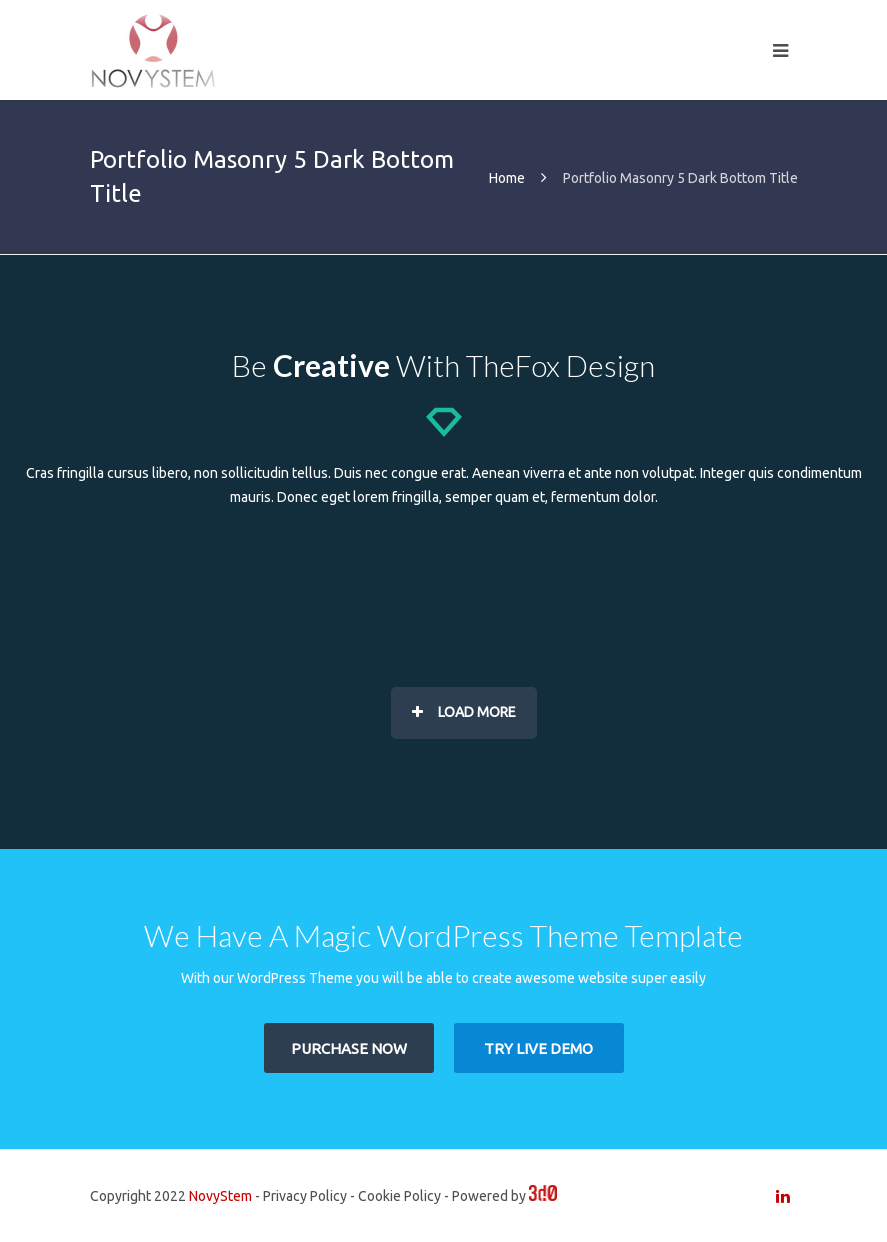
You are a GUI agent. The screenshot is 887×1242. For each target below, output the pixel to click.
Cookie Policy (399, 1196)
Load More (464, 712)
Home (507, 178)
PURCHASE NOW (349, 1048)
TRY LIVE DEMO (538, 1048)
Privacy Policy (305, 1196)
